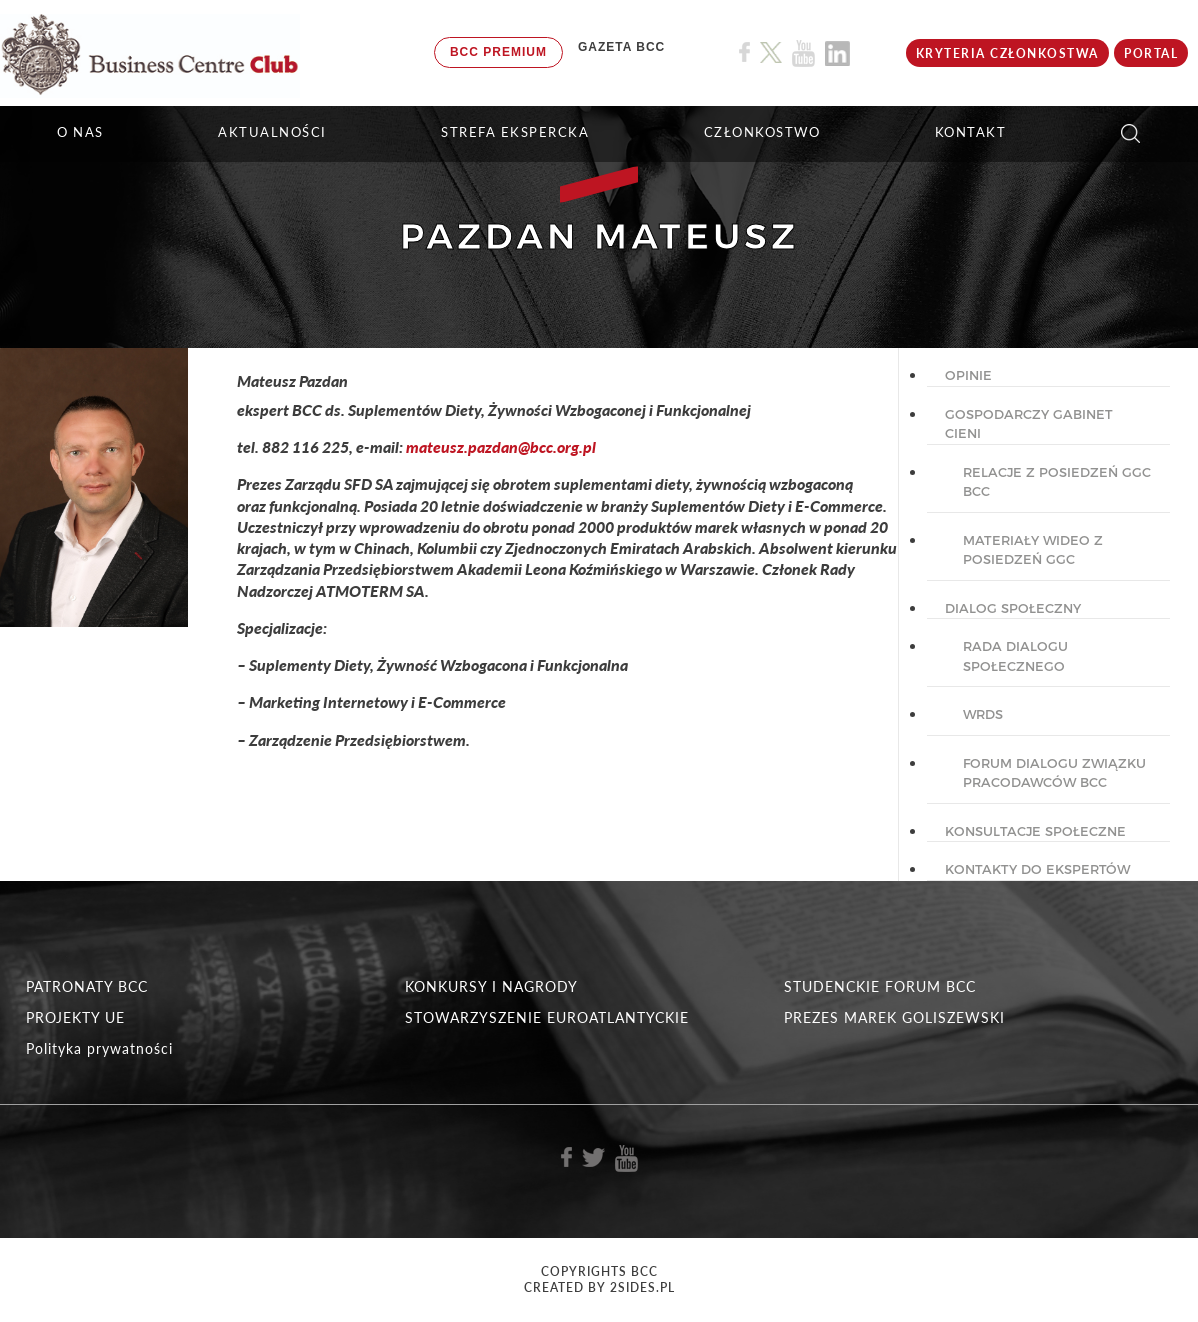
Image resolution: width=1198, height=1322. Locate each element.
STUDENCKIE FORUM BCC (880, 986)
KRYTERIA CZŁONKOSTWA (1007, 53)
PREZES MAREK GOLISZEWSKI (894, 1017)
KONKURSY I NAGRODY (491, 986)
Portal (1151, 53)
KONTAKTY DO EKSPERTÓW (1037, 869)
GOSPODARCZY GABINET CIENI (1029, 424)
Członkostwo (762, 132)
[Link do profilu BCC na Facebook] (744, 52)
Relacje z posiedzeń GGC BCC (1057, 482)
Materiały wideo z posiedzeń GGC (1033, 550)
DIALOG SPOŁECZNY (1013, 608)
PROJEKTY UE (75, 1017)
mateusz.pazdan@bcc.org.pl (501, 446)
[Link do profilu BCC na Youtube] (803, 53)
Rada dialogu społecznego (1015, 656)
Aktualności (272, 132)
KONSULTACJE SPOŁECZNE (1035, 831)
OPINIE (968, 375)
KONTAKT (971, 132)
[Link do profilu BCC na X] (771, 53)
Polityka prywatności (99, 1048)
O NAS (80, 132)
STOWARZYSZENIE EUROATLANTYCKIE (547, 1017)
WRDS (983, 714)
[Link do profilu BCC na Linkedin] (837, 53)
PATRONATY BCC (87, 986)
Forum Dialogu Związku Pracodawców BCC (1054, 773)
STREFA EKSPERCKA (515, 132)
